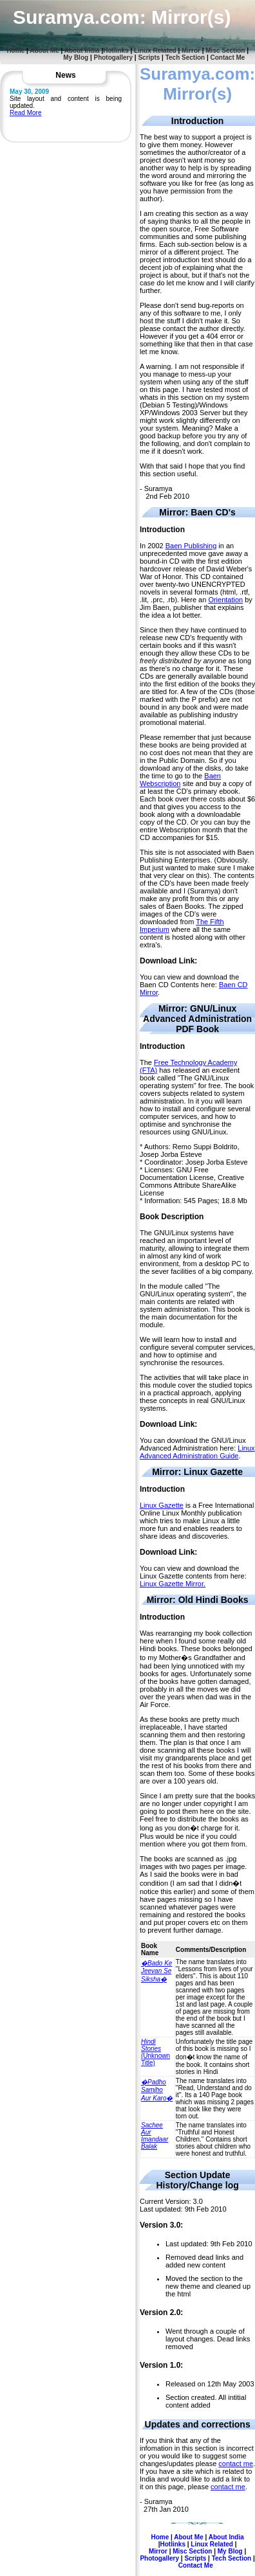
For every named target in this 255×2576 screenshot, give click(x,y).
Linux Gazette (162, 1505)
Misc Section (225, 50)
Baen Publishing (191, 546)
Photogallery (113, 57)
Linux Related (155, 50)
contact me (235, 2463)
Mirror (191, 50)
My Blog (75, 57)
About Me (44, 50)
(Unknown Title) (155, 2052)
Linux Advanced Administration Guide (197, 1452)
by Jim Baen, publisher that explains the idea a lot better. (196, 607)
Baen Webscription (180, 779)
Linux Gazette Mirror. (172, 1584)
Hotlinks (115, 50)
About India (82, 50)
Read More (25, 112)
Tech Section (185, 57)
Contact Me (228, 57)
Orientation (225, 600)
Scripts (149, 57)
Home (15, 50)
